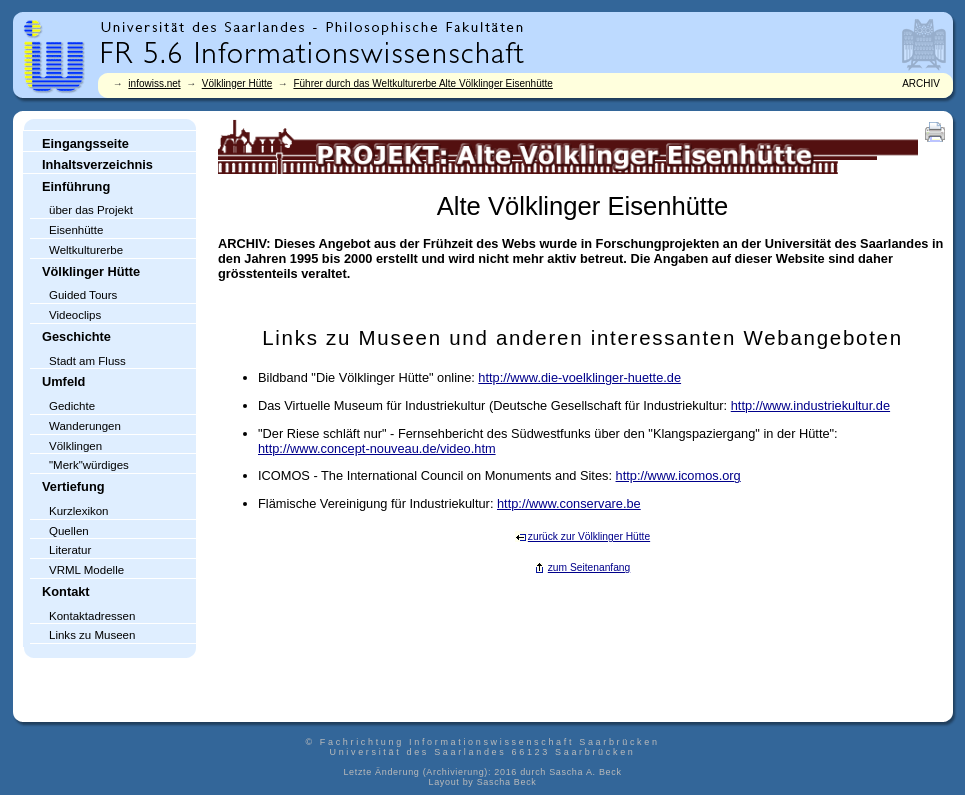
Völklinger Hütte (237, 83)
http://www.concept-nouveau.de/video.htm (377, 448)
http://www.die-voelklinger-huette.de (579, 377)
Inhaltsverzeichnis (97, 164)
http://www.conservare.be (569, 503)
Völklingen (75, 446)
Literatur (70, 550)
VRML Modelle (86, 570)
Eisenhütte (76, 230)
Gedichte (72, 406)
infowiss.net (154, 83)
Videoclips (75, 315)
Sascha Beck (507, 782)
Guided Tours (83, 295)
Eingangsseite (85, 143)
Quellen (69, 531)
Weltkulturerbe (86, 250)
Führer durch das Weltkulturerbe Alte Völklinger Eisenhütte (422, 83)
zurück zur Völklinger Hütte (589, 536)
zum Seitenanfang (589, 567)
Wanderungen (85, 426)
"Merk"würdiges (89, 465)
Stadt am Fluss (87, 361)
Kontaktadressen (92, 616)
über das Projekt (91, 210)
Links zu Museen (92, 635)
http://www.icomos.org (678, 475)
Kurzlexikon (79, 511)
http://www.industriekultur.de (810, 405)
